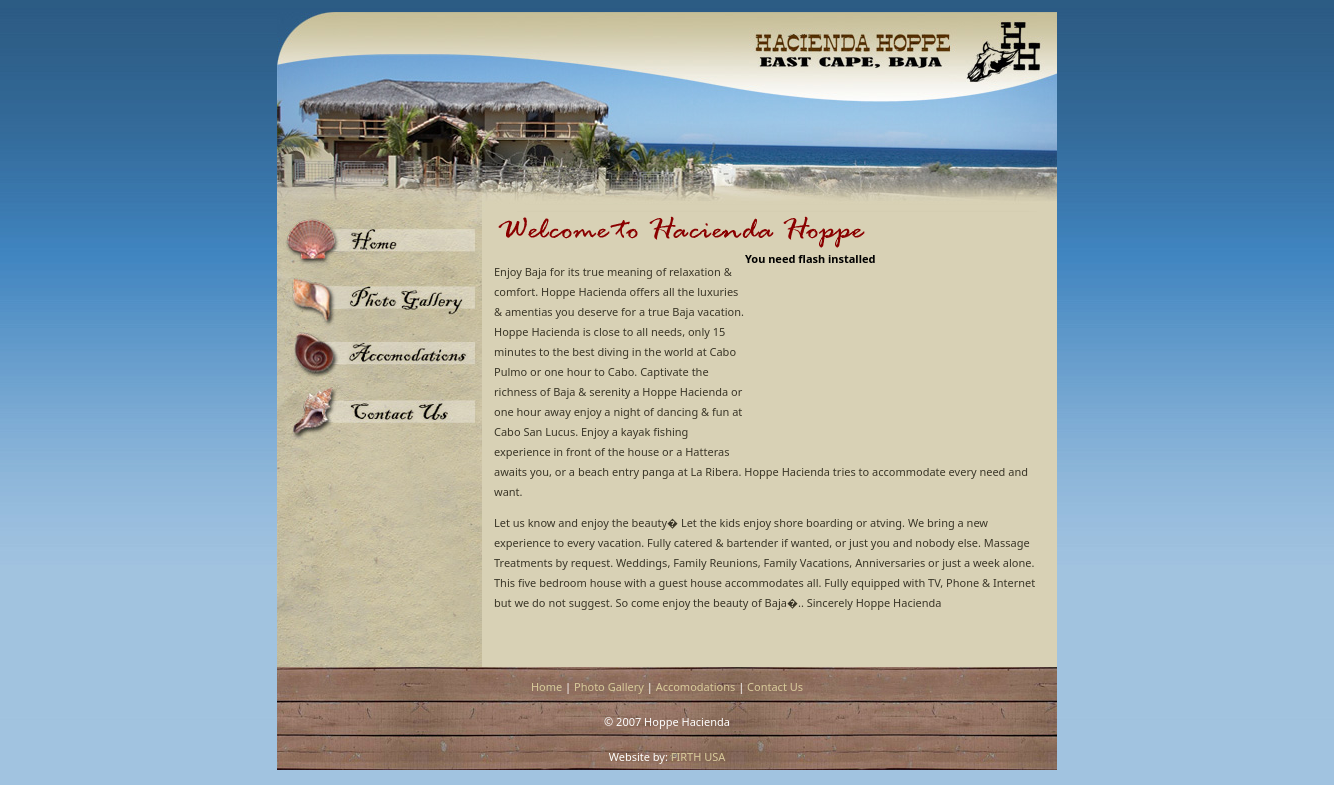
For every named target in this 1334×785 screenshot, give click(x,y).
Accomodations (696, 686)
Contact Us (775, 686)
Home (546, 686)
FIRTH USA (698, 756)
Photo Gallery (609, 686)
